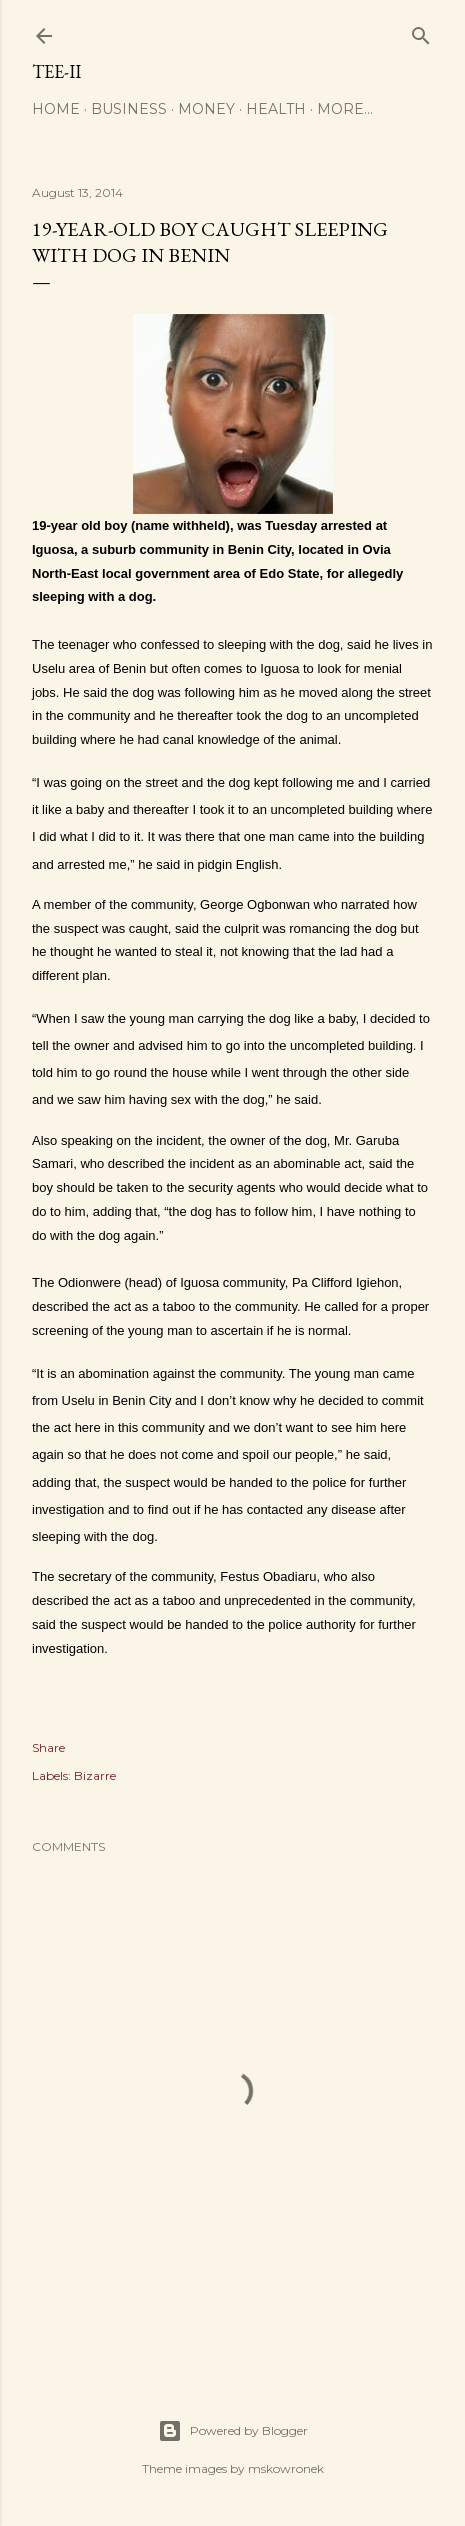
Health (276, 109)
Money (206, 109)
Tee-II (56, 71)
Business (129, 109)
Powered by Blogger (233, 2431)
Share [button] (48, 1747)
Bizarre (95, 1775)
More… (345, 109)
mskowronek (286, 2468)
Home (56, 109)
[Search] (421, 31)
